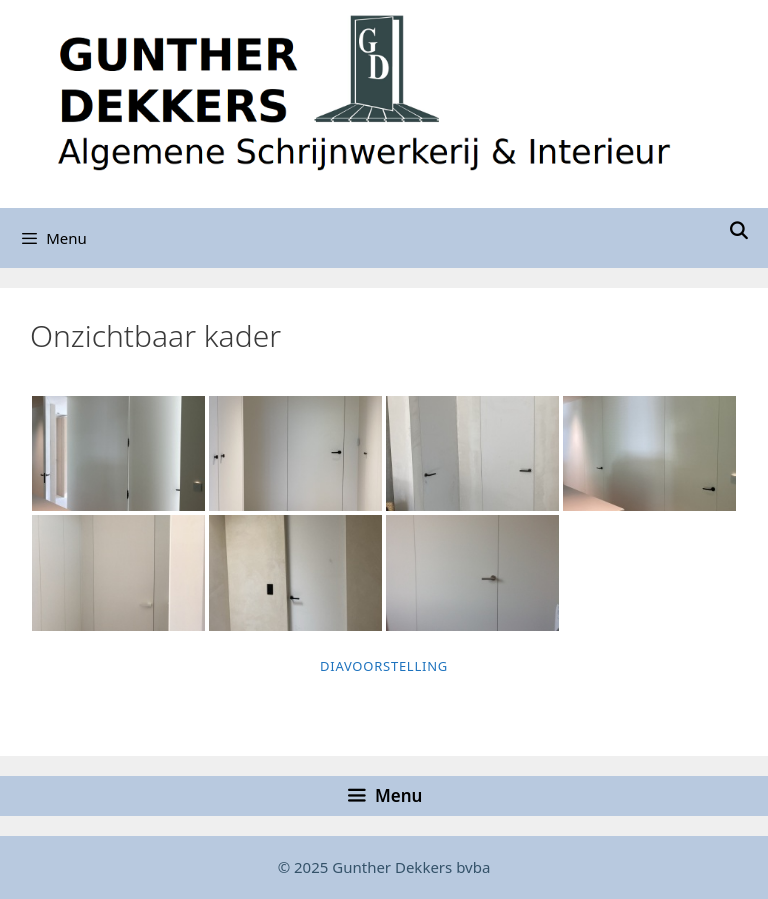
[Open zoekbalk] (738, 230)
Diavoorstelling (384, 666)
